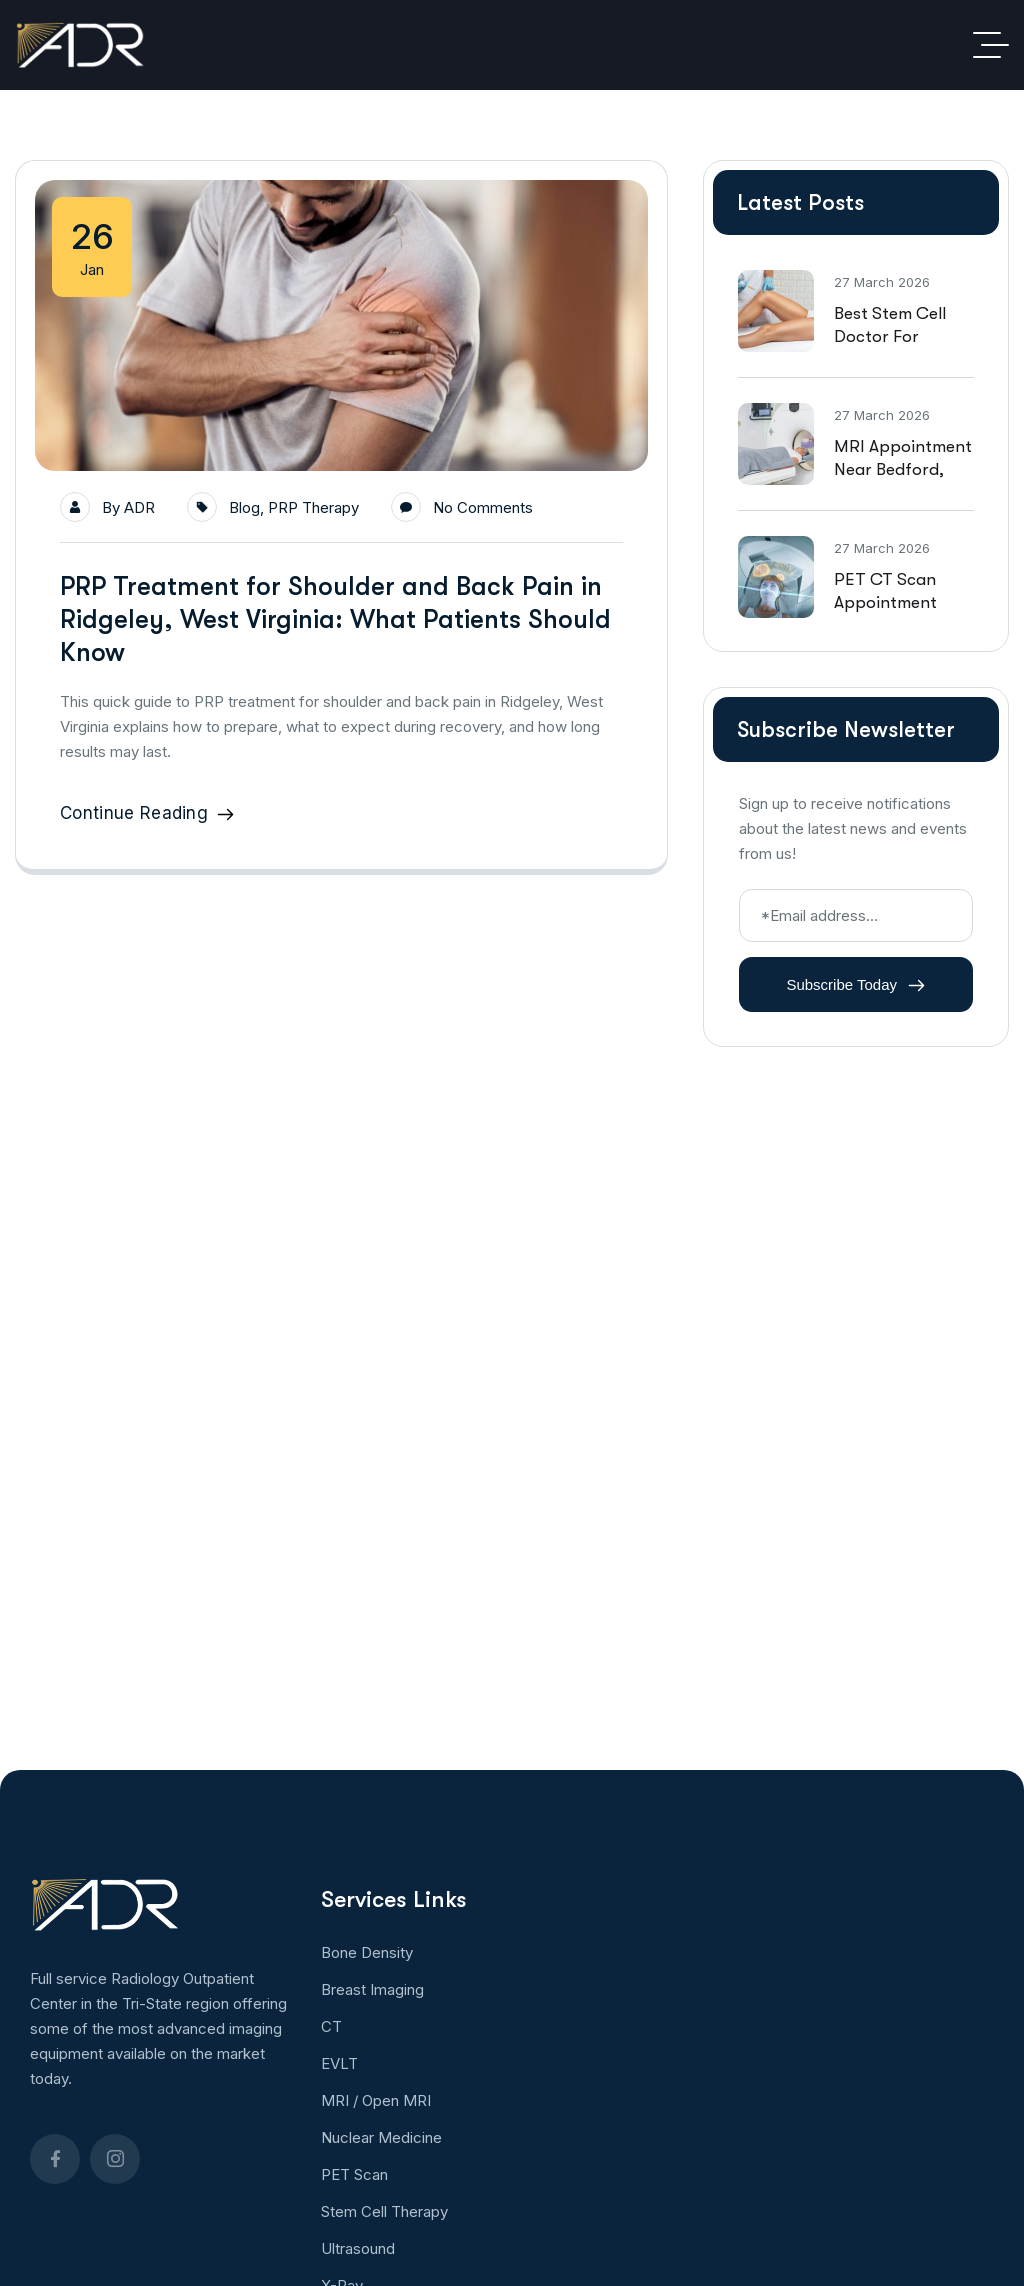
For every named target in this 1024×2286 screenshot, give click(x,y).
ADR (139, 507)
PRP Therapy (313, 507)
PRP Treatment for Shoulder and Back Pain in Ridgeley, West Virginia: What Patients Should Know (335, 619)
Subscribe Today (855, 985)
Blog (244, 507)
